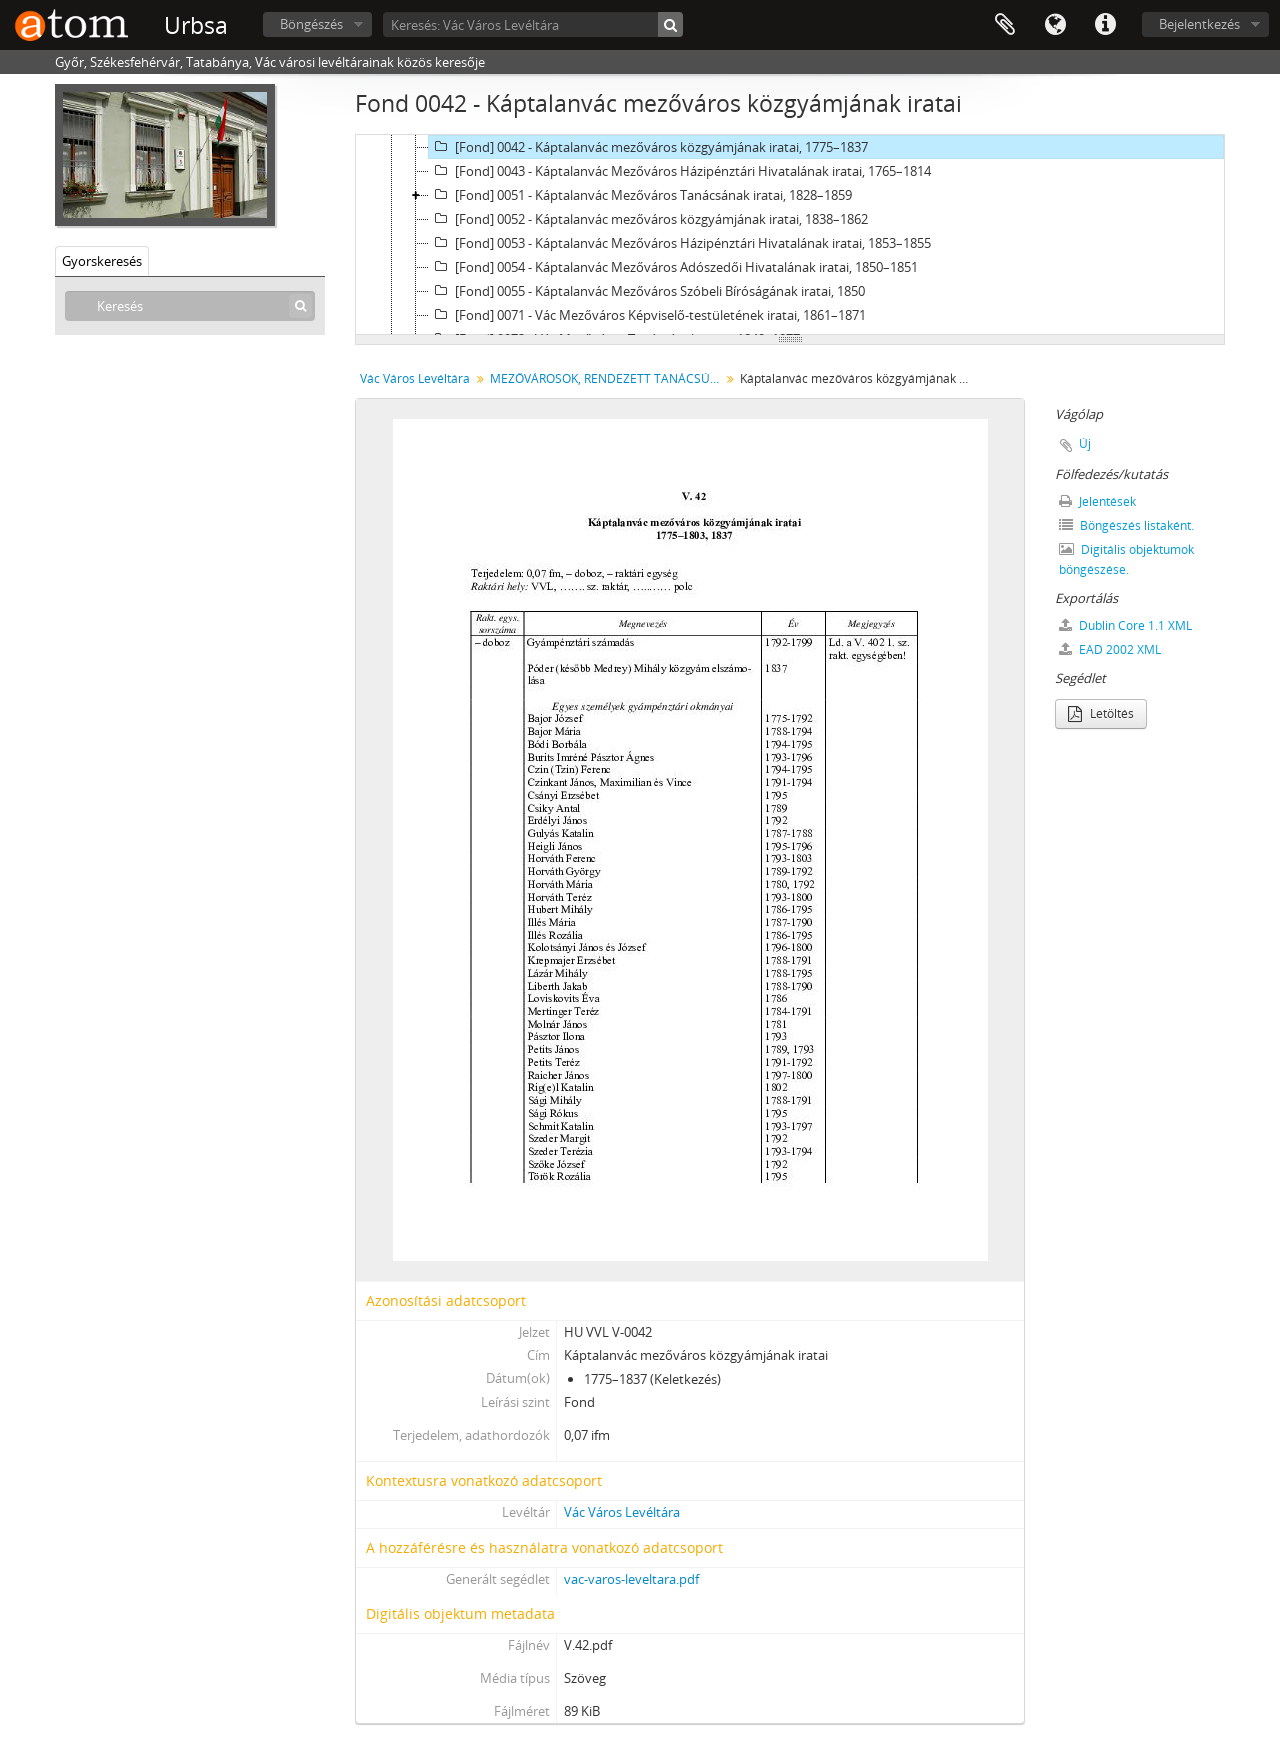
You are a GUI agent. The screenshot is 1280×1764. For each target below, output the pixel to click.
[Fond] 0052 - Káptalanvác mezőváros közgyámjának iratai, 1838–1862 (648, 219)
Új (1085, 443)
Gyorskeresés (102, 261)
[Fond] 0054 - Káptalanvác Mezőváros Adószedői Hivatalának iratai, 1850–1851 (673, 267)
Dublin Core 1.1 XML (1125, 625)
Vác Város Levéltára (415, 378)
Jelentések (1097, 501)
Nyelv (1055, 25)
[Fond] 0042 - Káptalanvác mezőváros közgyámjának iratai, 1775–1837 (648, 147)
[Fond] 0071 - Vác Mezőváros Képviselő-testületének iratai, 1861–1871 (647, 315)
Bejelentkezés (1199, 24)
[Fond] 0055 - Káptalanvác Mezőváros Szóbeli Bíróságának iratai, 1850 (647, 291)
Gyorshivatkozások (1105, 25)
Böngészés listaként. (1126, 525)
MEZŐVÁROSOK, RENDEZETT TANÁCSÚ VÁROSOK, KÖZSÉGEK (607, 378)
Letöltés (1101, 713)
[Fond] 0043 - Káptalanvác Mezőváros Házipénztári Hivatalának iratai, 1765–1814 (680, 171)
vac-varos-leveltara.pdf (631, 1579)
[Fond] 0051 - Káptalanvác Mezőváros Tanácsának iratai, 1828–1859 (640, 195)
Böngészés (311, 24)
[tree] (790, 235)
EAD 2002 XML (1110, 649)
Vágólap (1005, 25)
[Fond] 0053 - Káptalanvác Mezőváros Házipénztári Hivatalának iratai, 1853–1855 (680, 243)
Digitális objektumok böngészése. (1126, 559)
